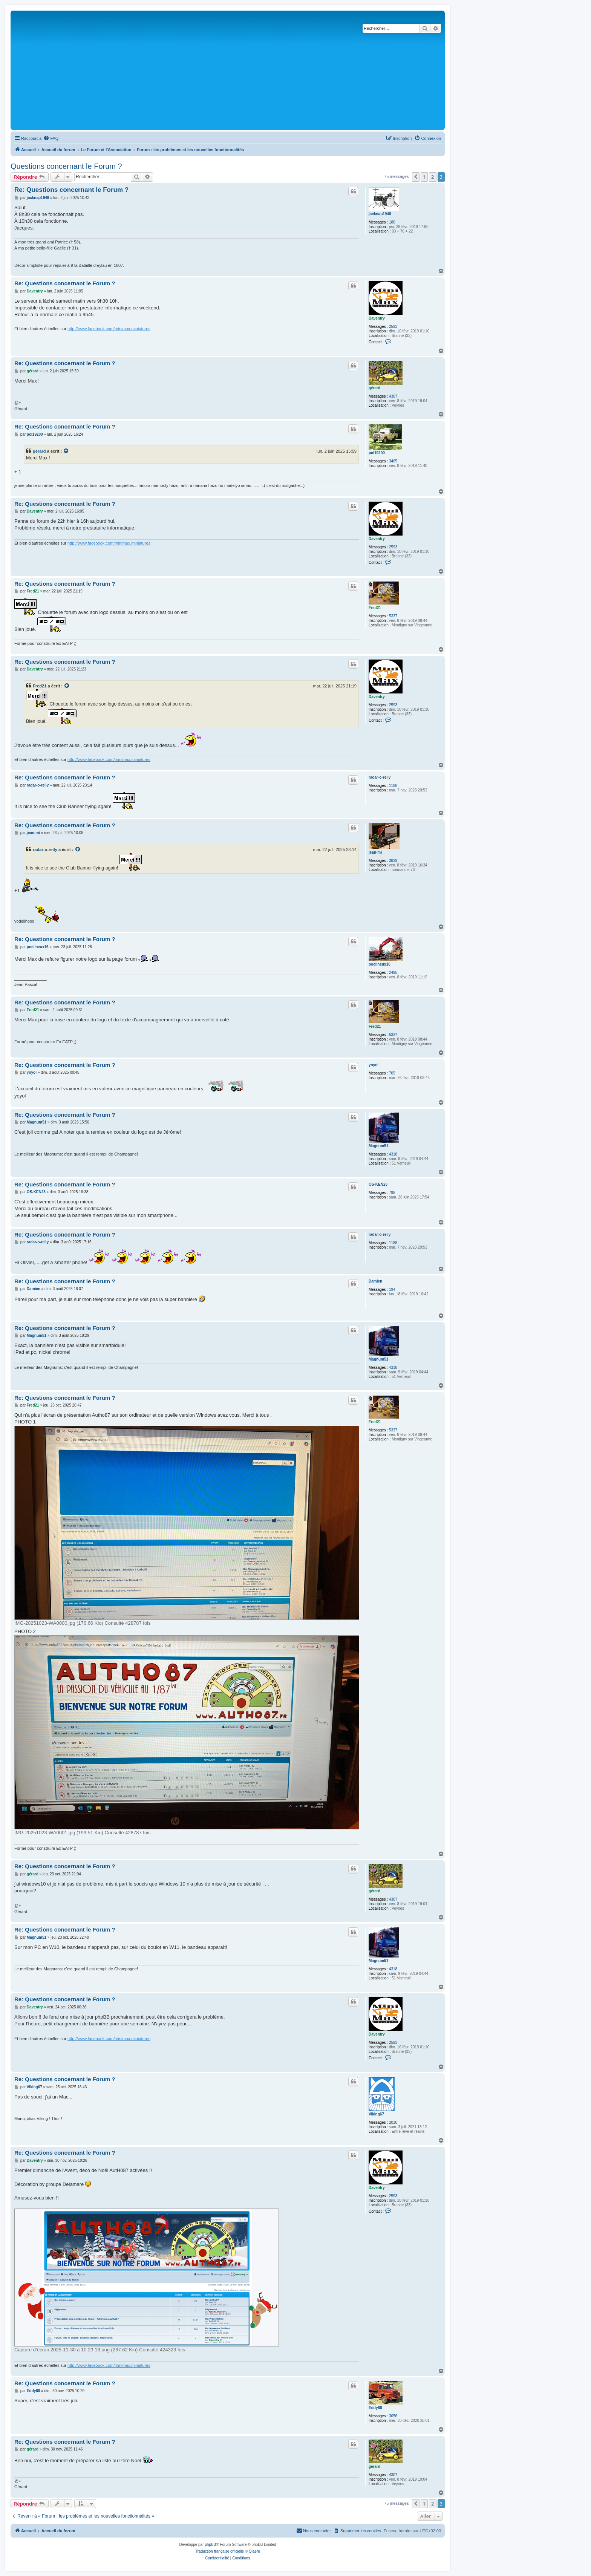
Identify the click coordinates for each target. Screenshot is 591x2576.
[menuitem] (50, 138)
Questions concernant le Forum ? (66, 166)
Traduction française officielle (219, 2551)
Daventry (377, 318)
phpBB (210, 2544)
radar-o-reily (379, 777)
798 (392, 1193)
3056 (393, 2416)
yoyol (373, 1065)
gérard (374, 388)
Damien (375, 1281)
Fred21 (375, 608)
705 (392, 1073)
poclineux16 (379, 964)
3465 (393, 461)
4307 (393, 396)
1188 (393, 786)
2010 (393, 2122)
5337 (393, 616)
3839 (393, 861)
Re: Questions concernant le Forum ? (71, 189)
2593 (393, 326)
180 (392, 222)
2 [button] (432, 176)
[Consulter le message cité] (66, 451)
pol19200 (377, 453)
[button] (416, 176)
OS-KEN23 (378, 1184)
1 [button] (424, 176)
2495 (393, 972)
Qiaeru (254, 2551)
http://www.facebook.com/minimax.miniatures (108, 328)
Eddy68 (375, 2408)
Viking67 (376, 2114)
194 (392, 1289)
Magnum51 (378, 1146)
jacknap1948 (380, 214)
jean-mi (375, 852)
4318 (393, 1154)
